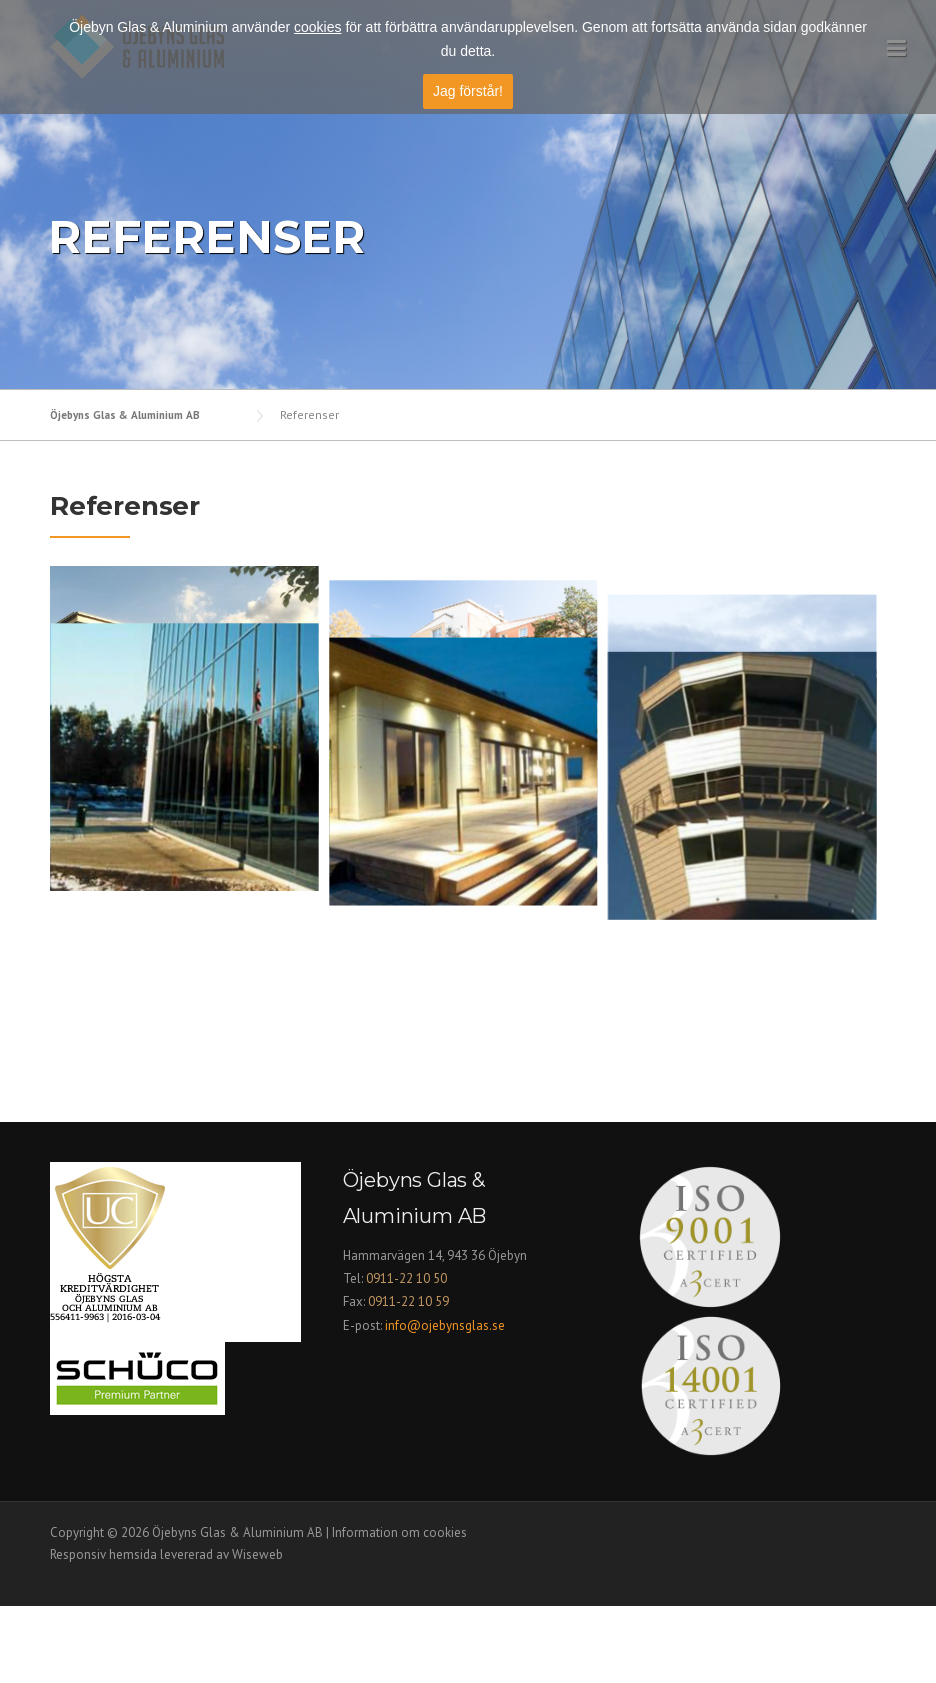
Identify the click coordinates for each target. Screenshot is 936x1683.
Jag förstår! (468, 91)
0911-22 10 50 (406, 1355)
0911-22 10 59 (408, 1378)
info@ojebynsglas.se (446, 1401)
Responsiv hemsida (103, 1631)
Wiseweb (257, 1631)
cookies (317, 27)
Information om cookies (399, 1609)
